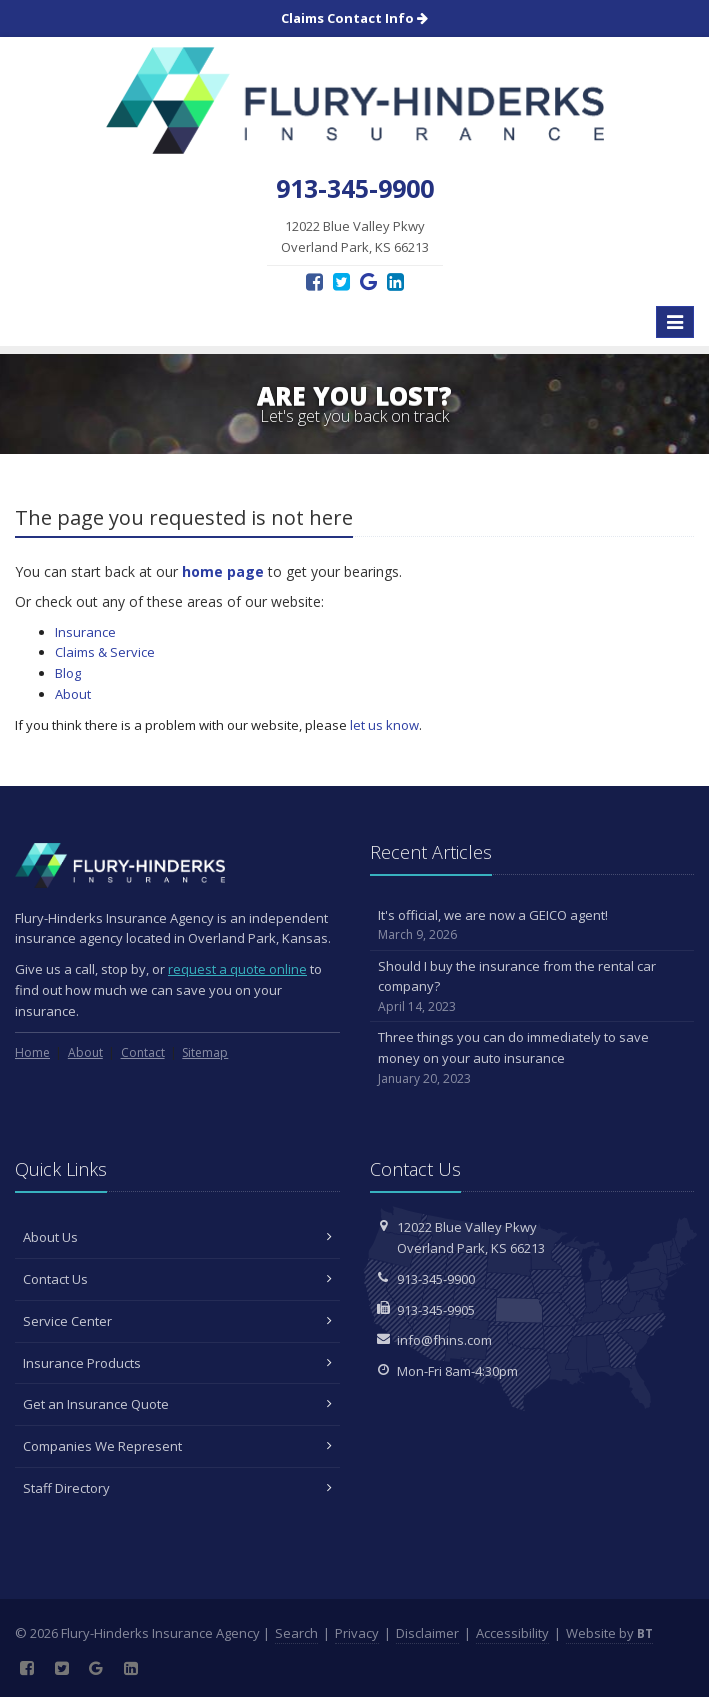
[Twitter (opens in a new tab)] (341, 281)
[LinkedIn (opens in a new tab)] (395, 281)
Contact (143, 1052)
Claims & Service (105, 652)
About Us (177, 1237)
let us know (384, 725)
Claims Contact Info (354, 18)
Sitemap (205, 1052)
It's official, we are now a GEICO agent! (532, 925)
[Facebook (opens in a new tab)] (314, 281)
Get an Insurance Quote (177, 1404)
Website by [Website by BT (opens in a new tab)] (609, 1633)
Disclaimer (427, 1633)
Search (296, 1633)
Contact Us (177, 1279)
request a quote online (237, 969)
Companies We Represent (177, 1446)
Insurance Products (177, 1363)
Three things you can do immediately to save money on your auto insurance (532, 1058)
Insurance (85, 632)
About (73, 694)
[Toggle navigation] (675, 322)
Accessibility (512, 1633)
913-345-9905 (436, 1310)
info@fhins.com (444, 1340)
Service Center (177, 1321)
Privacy (357, 1633)
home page (223, 571)
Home (32, 1052)
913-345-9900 (436, 1279)
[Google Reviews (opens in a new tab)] (368, 281)
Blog (68, 673)
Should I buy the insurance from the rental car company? (532, 987)
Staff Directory (177, 1488)
